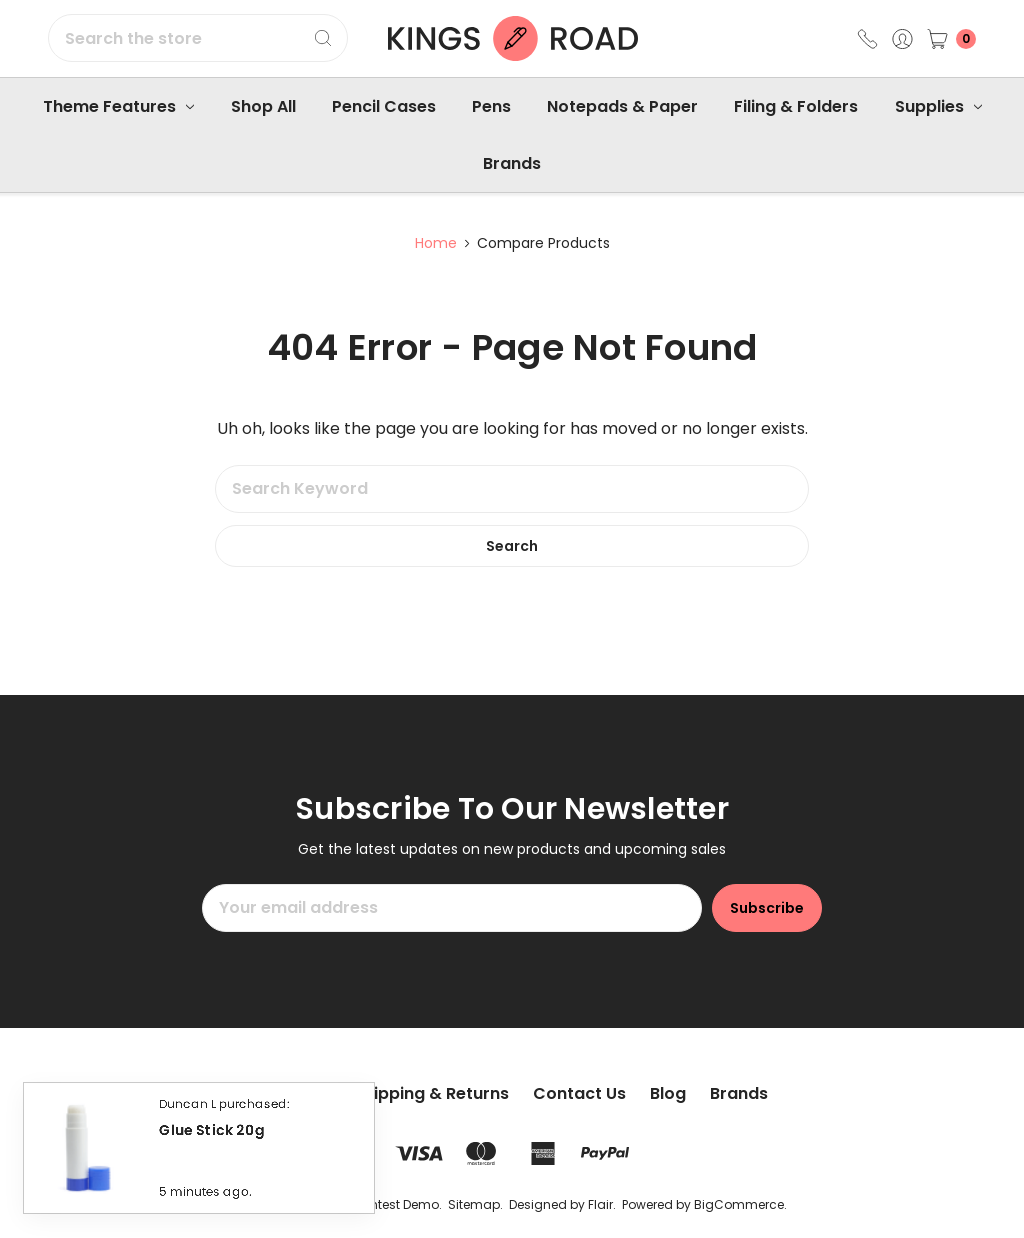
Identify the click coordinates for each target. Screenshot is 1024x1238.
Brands (512, 163)
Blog (668, 1093)
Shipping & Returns (431, 1093)
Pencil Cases (384, 106)
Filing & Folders (796, 106)
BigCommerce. (740, 1204)
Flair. (602, 1204)
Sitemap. (475, 1204)
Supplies (938, 106)
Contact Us (579, 1093)
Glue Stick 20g (212, 1134)
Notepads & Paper (622, 106)
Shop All (263, 106)
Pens (491, 106)
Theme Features (118, 106)
